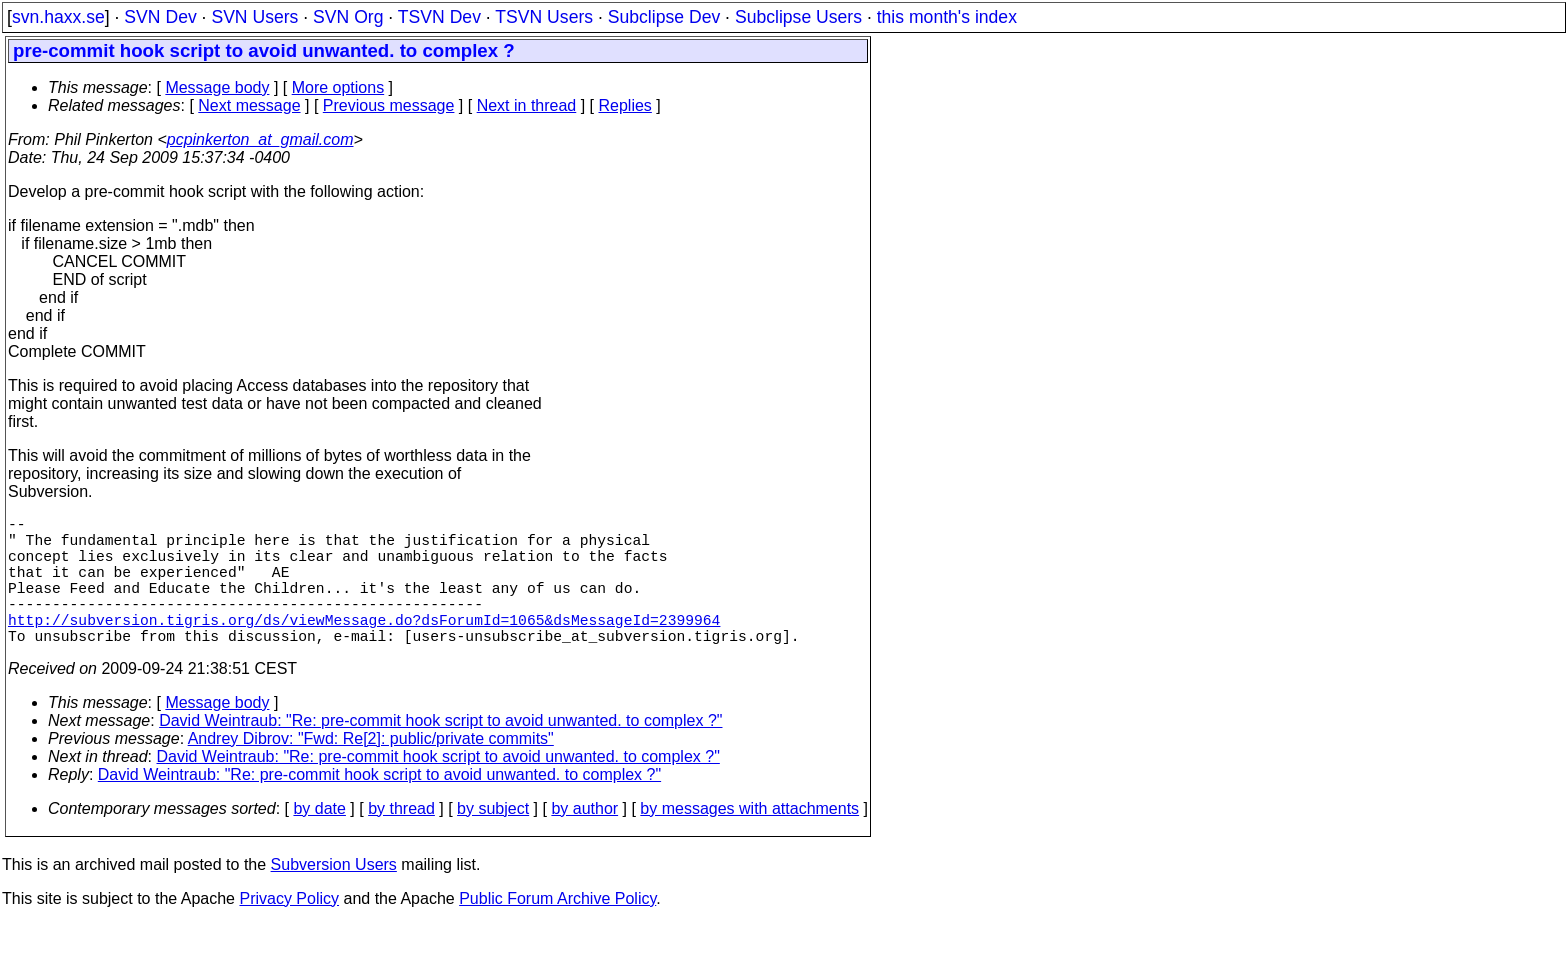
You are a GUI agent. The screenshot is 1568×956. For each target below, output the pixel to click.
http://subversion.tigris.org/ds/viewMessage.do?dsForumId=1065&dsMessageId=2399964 (364, 647)
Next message (249, 105)
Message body (217, 87)
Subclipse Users (798, 17)
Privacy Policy (289, 930)
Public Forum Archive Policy (557, 930)
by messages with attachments (749, 840)
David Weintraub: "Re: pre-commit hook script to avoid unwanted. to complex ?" (440, 752)
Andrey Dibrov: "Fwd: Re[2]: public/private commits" (371, 770)
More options (338, 87)
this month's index (947, 17)
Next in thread (527, 105)
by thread (401, 840)
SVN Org (348, 17)
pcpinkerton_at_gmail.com (260, 139)
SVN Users (254, 17)
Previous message (389, 105)
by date (319, 840)
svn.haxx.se (58, 17)
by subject (493, 840)
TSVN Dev (439, 17)
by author (584, 840)
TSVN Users (544, 17)
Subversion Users (334, 896)
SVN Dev (160, 17)
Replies (625, 105)
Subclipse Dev (664, 17)
